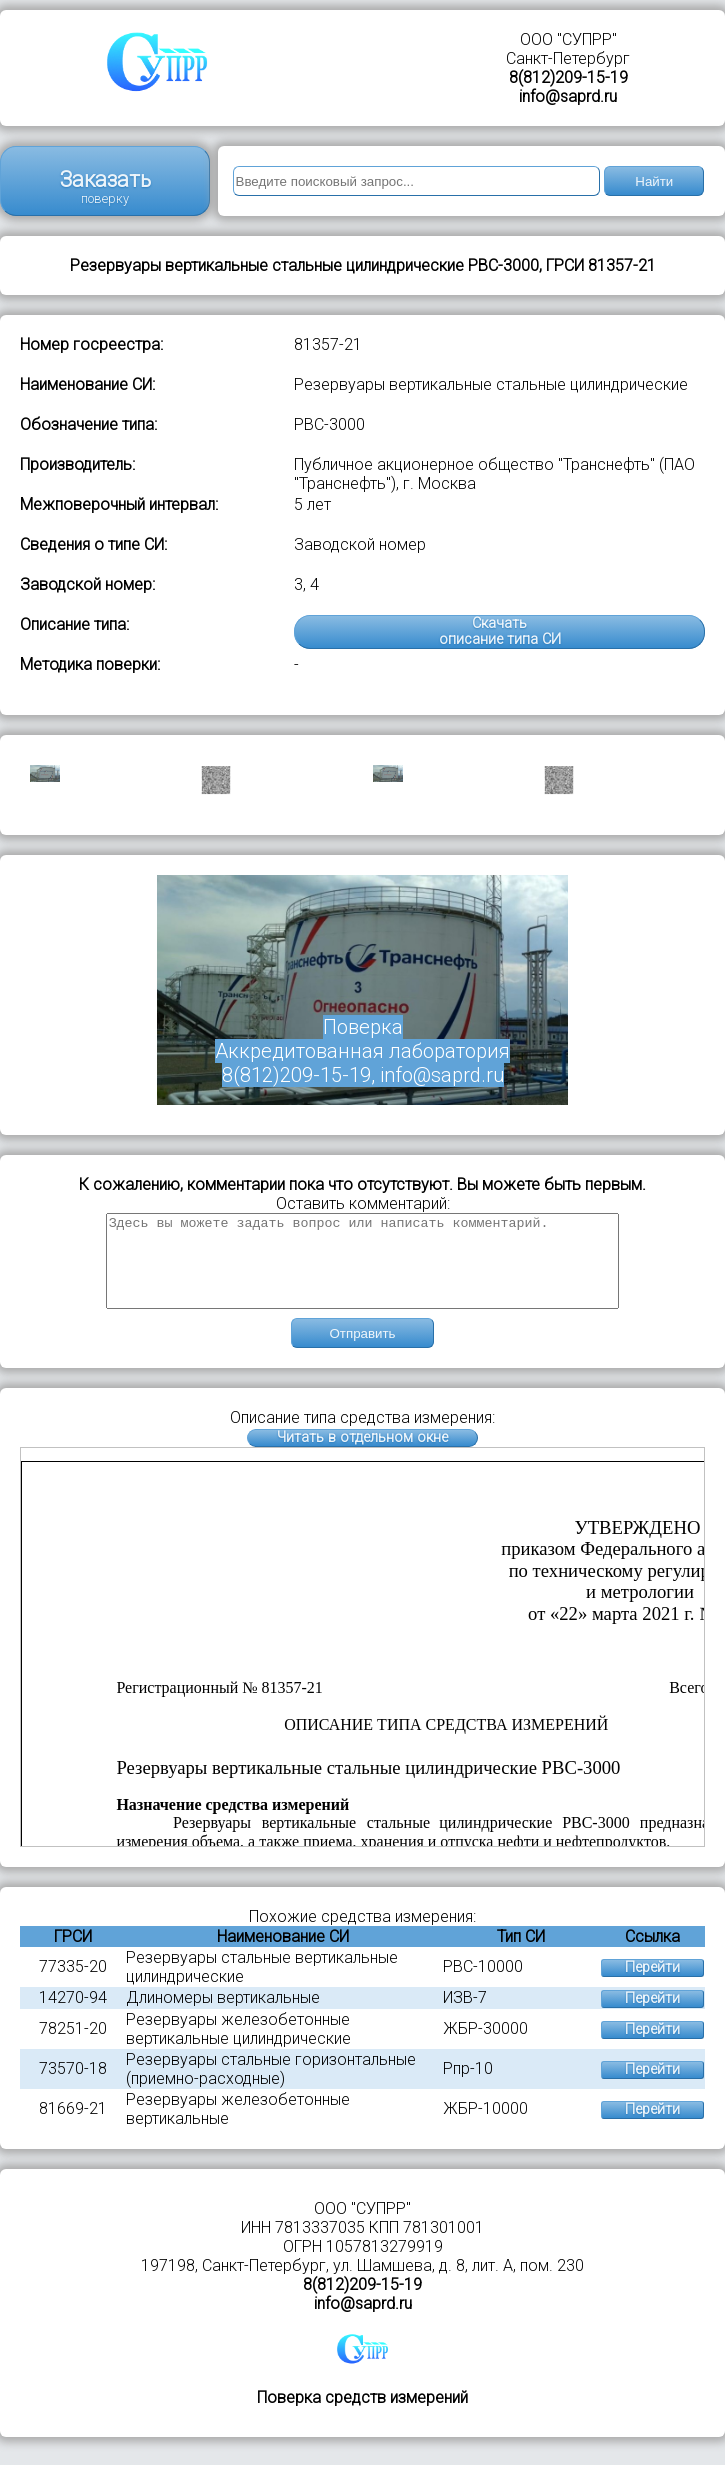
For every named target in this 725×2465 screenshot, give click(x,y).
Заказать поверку (105, 186)
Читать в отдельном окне (362, 1455)
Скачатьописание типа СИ (500, 631)
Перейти (652, 1985)
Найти (654, 181)
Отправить (362, 1351)
